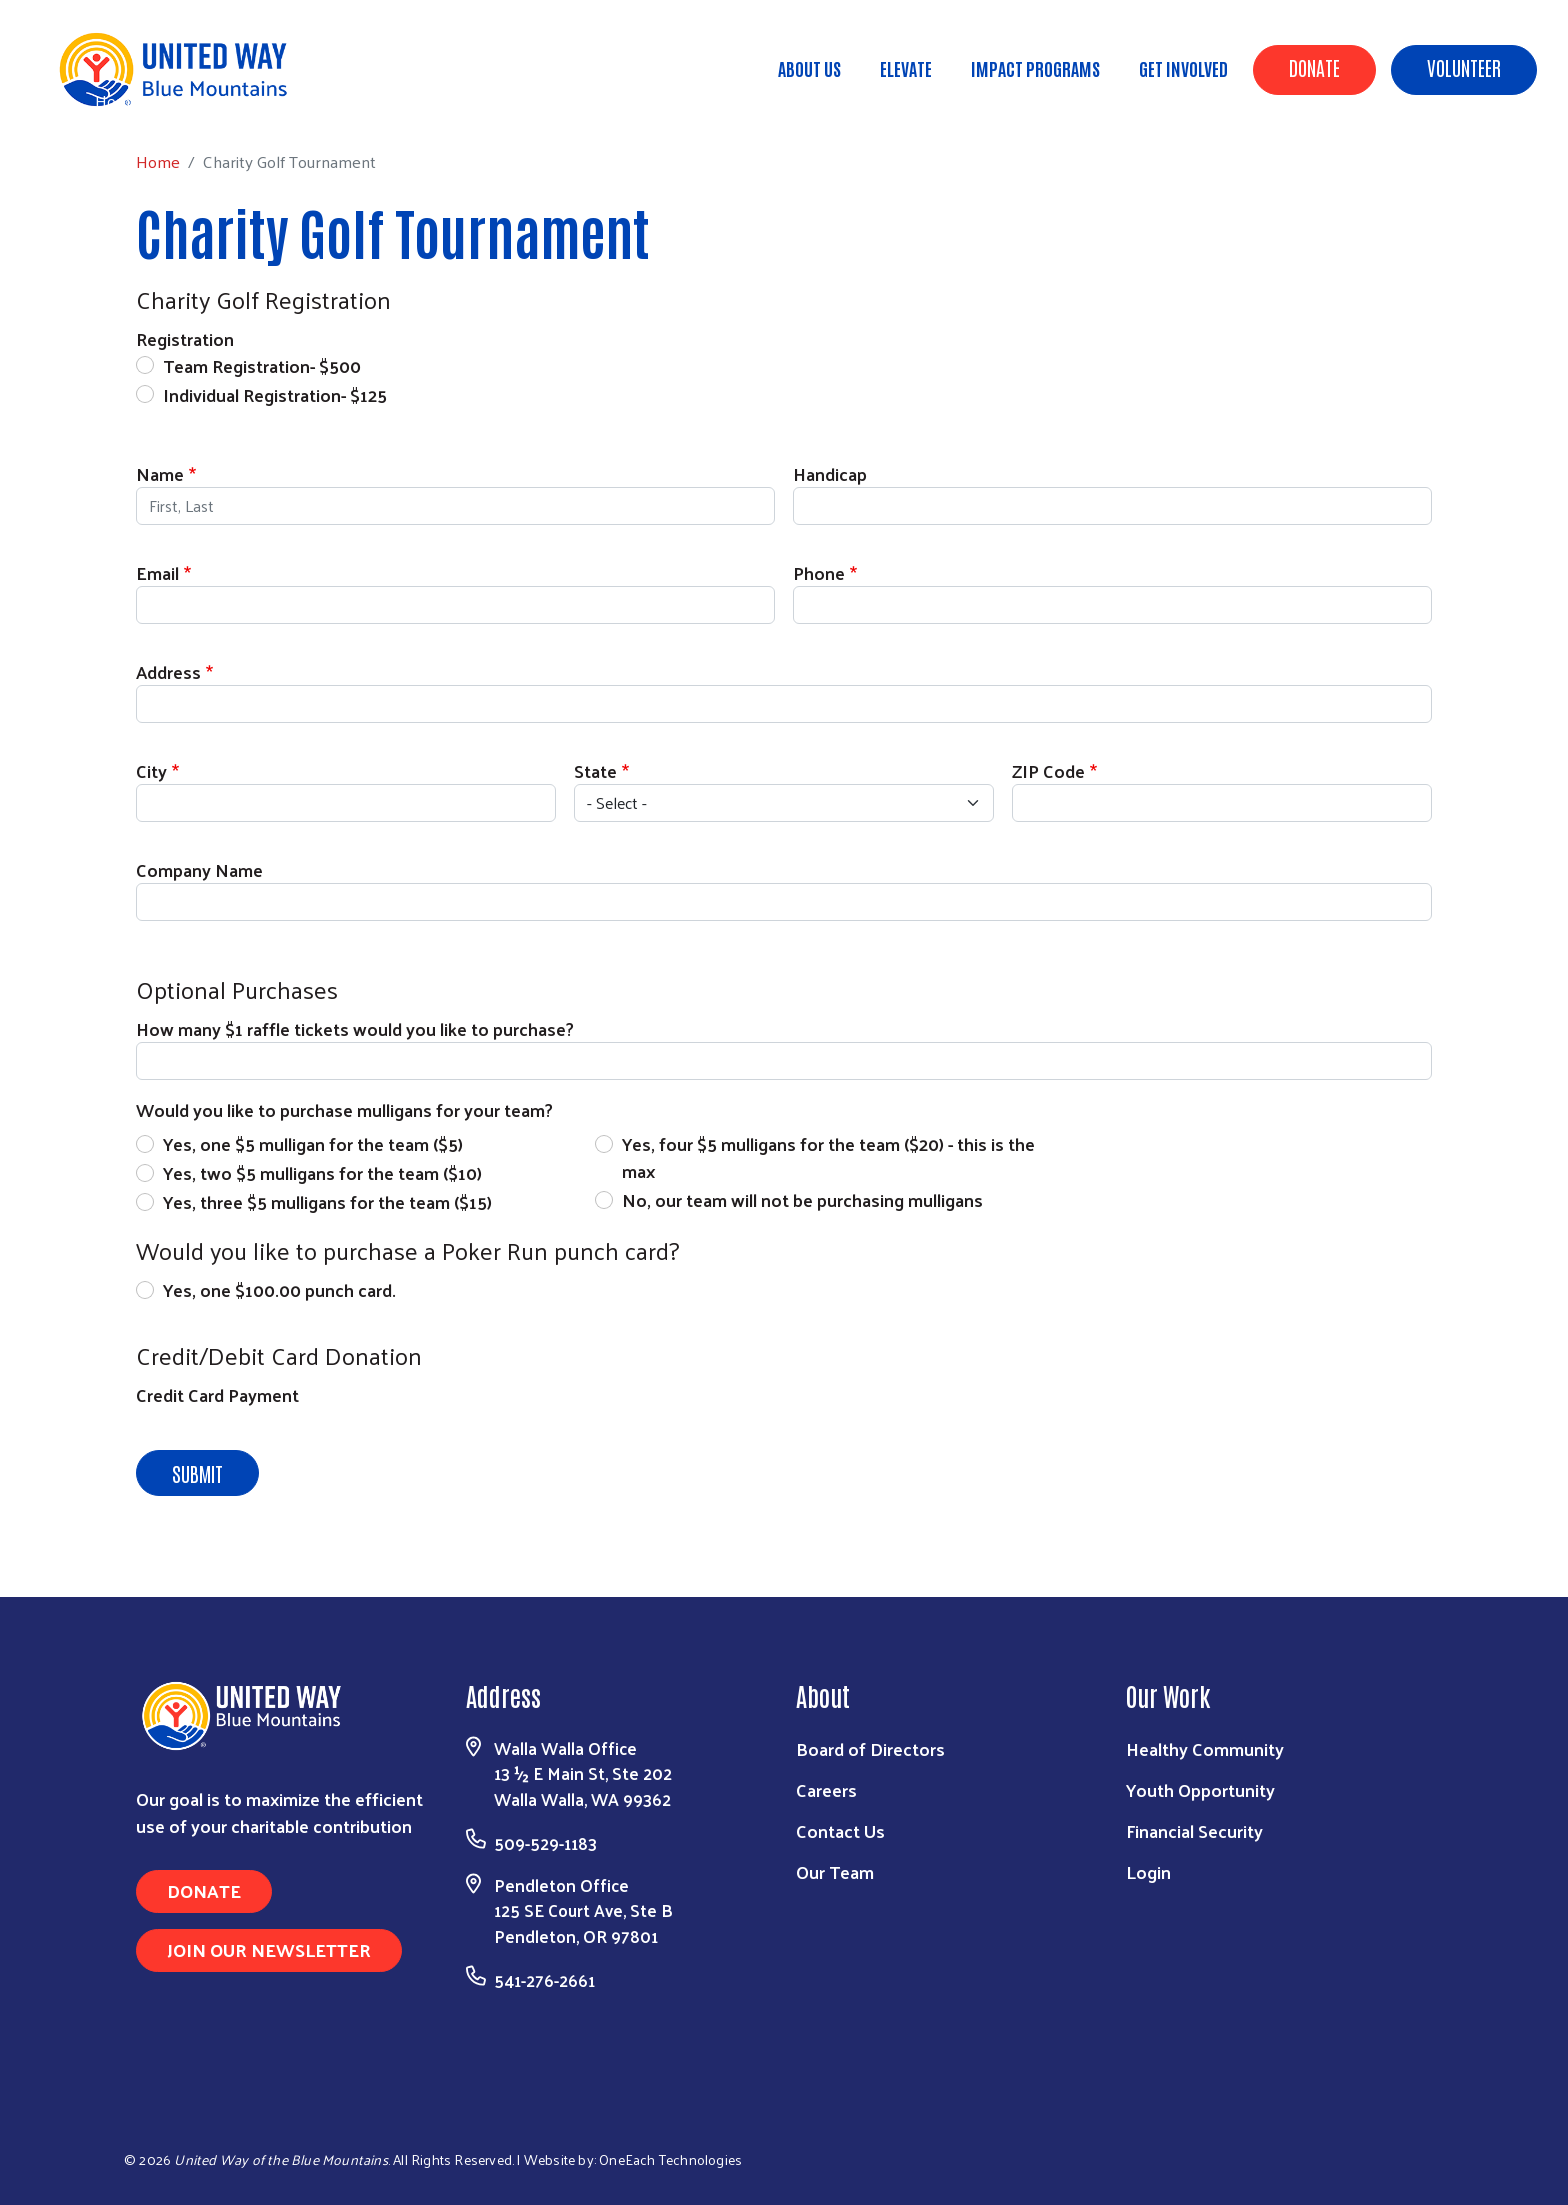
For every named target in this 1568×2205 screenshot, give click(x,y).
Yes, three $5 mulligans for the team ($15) (327, 1201)
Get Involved (1183, 68)
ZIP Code (1048, 770)
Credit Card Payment (217, 1394)
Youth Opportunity (1200, 1789)
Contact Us (840, 1830)
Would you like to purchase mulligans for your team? (344, 1109)
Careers (826, 1789)
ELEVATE (906, 68)
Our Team (835, 1871)
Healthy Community (1205, 1748)
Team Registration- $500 (262, 365)
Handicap (830, 473)
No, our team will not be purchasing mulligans (802, 1199)
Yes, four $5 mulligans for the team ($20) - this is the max (828, 1157)
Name (160, 473)
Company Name (199, 869)
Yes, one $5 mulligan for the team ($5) (313, 1143)
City (151, 770)
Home (117, 100)
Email (157, 572)
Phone (819, 572)
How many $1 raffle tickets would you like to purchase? (355, 1028)
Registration (185, 338)
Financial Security (1194, 1830)
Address (168, 671)
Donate (1314, 67)
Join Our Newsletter (269, 1949)
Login (1148, 1871)
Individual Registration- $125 (275, 394)
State (595, 770)
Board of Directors (870, 1748)
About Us (809, 68)
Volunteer (1464, 67)
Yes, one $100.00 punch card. (279, 1289)
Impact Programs (1035, 68)
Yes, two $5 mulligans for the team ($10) (322, 1172)
